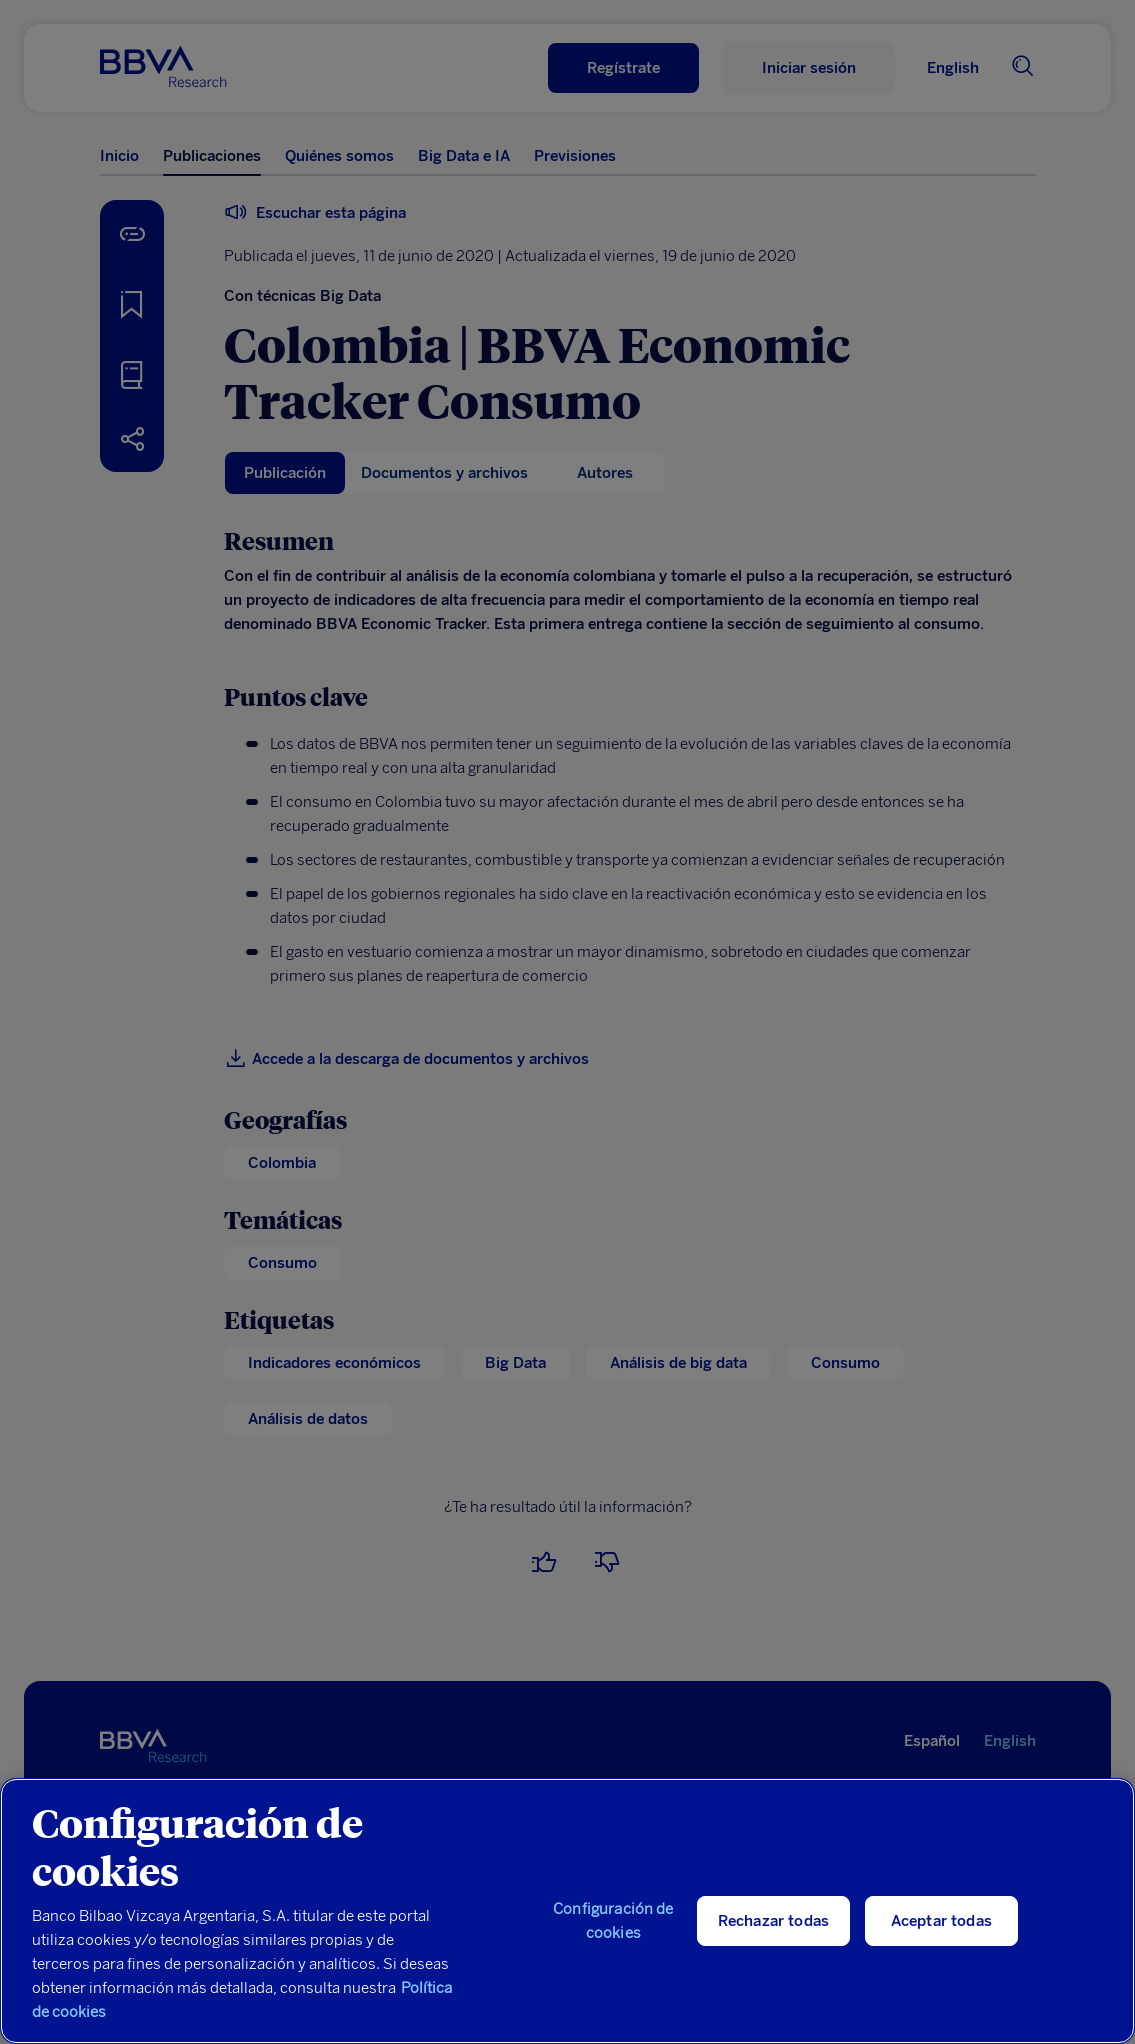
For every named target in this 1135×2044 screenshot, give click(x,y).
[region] (567, 1911)
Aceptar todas (941, 1921)
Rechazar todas (773, 1921)
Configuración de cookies (613, 1921)
